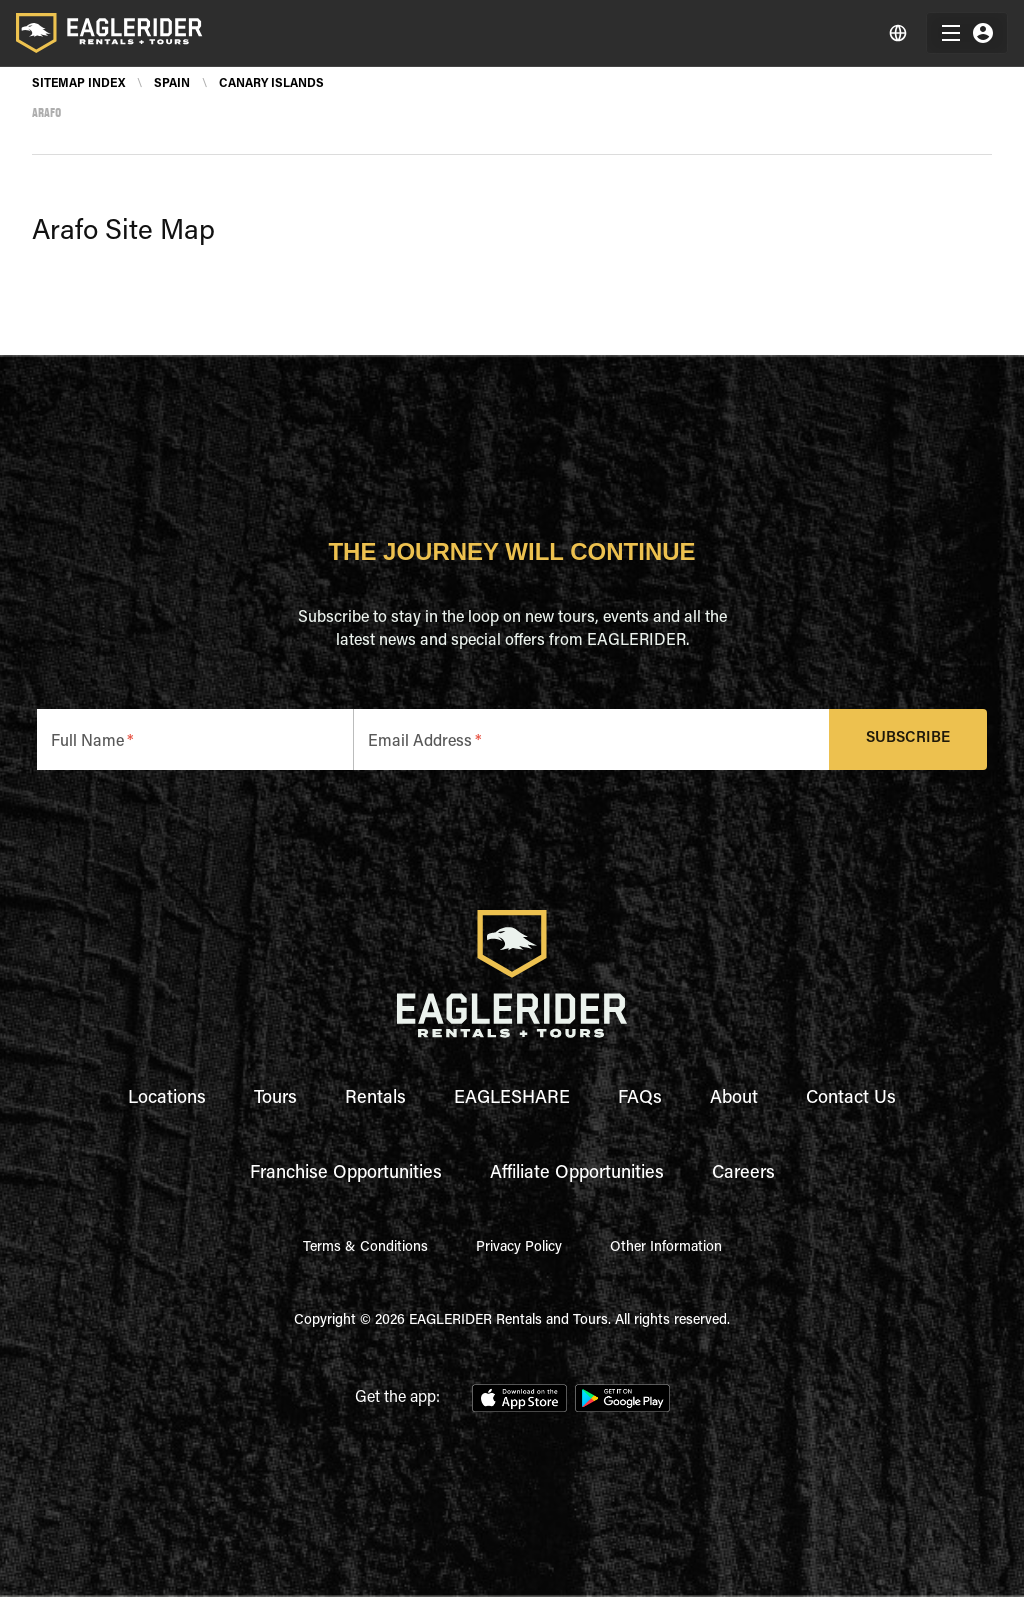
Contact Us (851, 1099)
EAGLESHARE (512, 1099)
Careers (743, 1174)
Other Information (666, 1248)
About (734, 1099)
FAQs (640, 1099)
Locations (167, 1099)
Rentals (375, 1099)
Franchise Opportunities (346, 1174)
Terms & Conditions (365, 1248)
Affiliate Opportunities (577, 1174)
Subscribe (908, 739)
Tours (275, 1099)
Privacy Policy (519, 1248)
